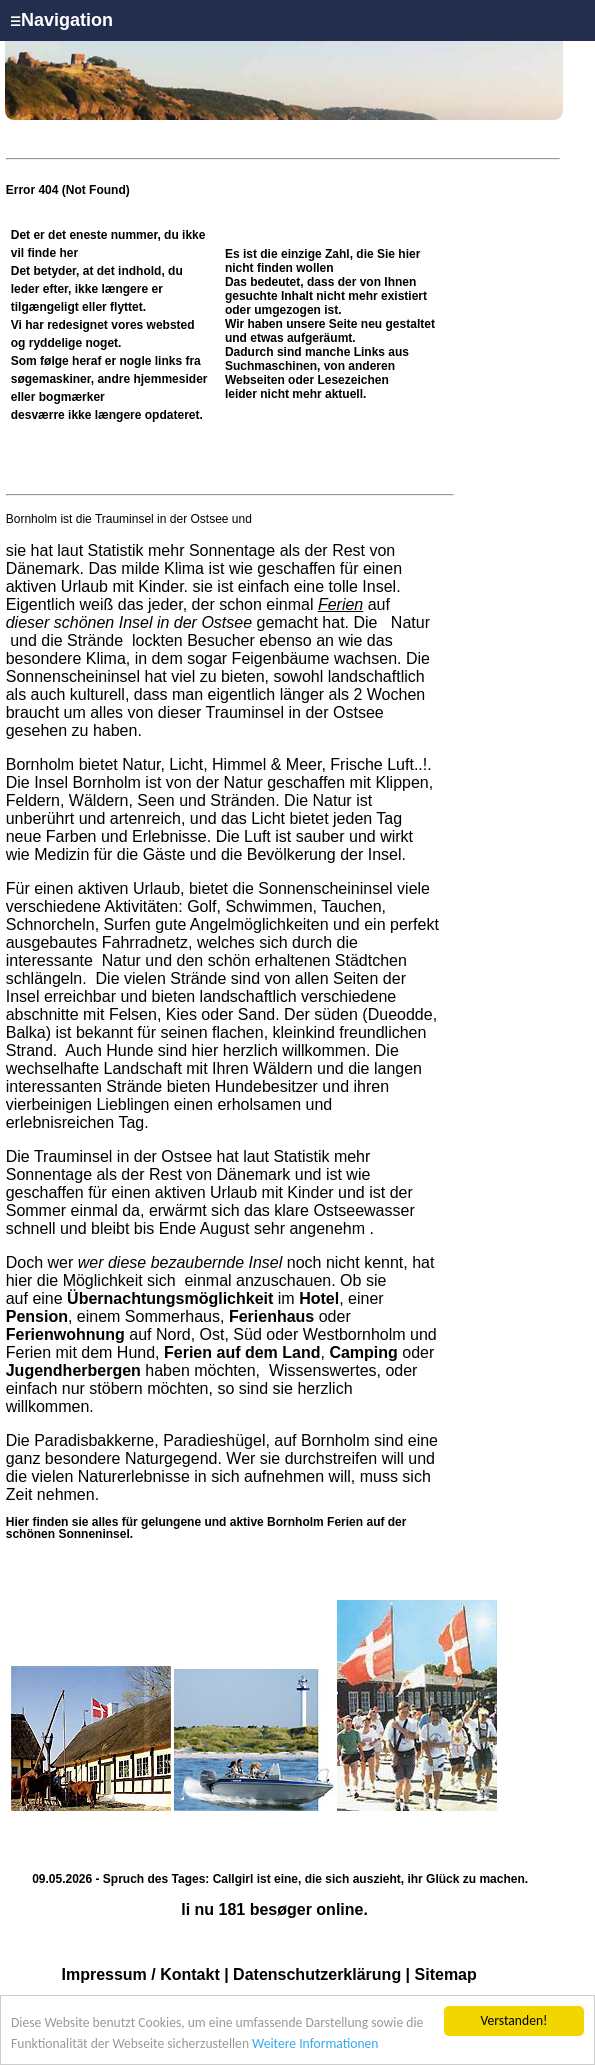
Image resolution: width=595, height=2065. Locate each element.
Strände (95, 640)
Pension (37, 1316)
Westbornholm (354, 1334)
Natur (408, 622)
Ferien (340, 604)
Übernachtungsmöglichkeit (170, 1298)
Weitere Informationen (315, 2044)
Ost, (214, 1334)
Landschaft (143, 1068)
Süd (247, 1334)
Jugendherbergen (73, 1370)
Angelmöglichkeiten (257, 924)
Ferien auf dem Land (242, 1352)
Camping (363, 1352)
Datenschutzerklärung (317, 1974)
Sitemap (446, 1974)
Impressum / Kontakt (140, 1974)
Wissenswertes (323, 1370)
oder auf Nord (178, 1325)
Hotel (319, 1298)
